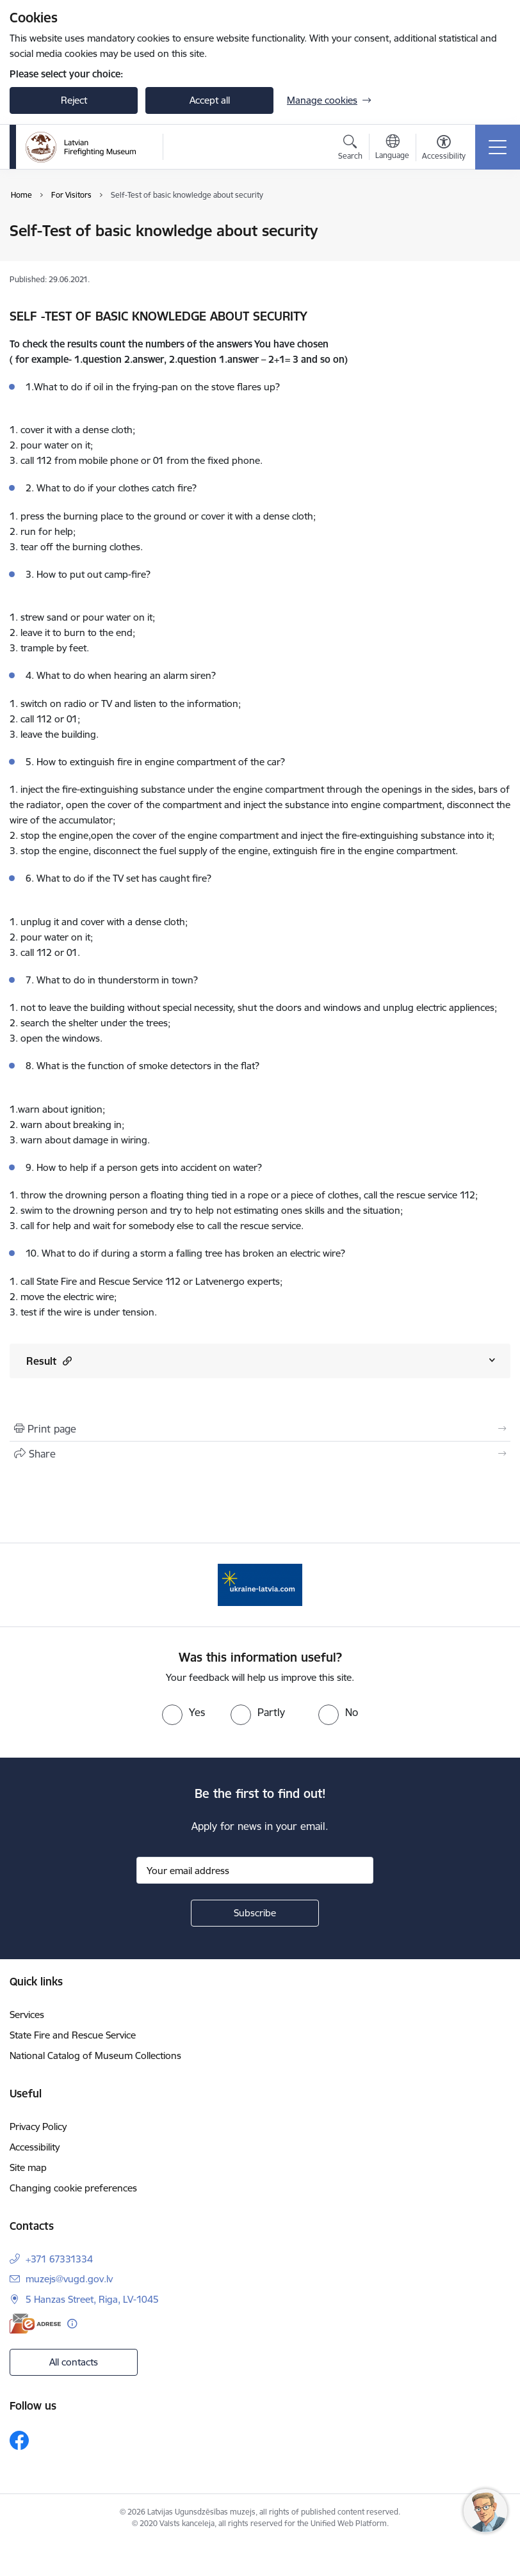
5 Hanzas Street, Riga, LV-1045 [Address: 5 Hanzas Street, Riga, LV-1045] (92, 2299)
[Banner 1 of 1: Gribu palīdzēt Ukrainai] (260, 1584)
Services (27, 2014)
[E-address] (35, 2323)
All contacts (73, 2362)
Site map (28, 2167)
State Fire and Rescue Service (73, 2035)
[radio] (183, 1712)
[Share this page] (260, 1454)
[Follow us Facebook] (19, 2440)
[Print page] (260, 1429)
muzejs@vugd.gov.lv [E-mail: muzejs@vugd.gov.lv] (69, 2279)
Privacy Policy (38, 2126)
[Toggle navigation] (497, 147)
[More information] (72, 2323)
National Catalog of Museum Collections (95, 2055)
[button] (66, 1360)
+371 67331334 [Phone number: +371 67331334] (59, 2259)
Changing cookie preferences (73, 2188)
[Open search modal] (350, 149)
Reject (74, 100)
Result (49, 1360)
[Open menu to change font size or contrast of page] (444, 149)
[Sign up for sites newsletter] (255, 1913)
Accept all (210, 100)
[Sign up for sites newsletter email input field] (254, 1870)
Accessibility (35, 2147)
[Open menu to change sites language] (392, 148)
